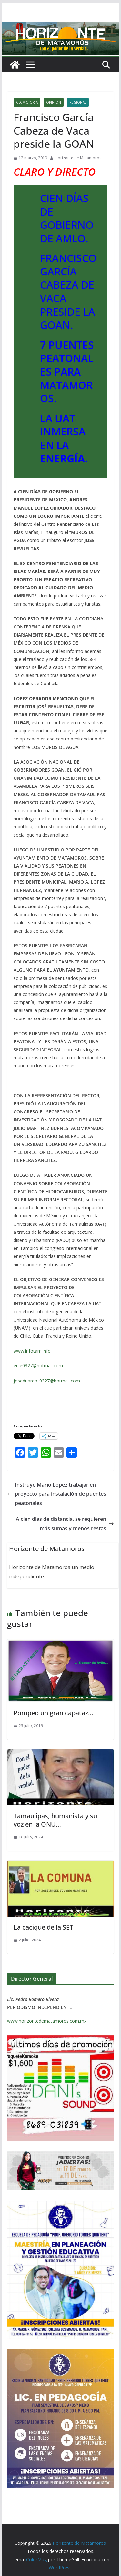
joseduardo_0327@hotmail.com (47, 1381)
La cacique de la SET (43, 1927)
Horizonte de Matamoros (78, 158)
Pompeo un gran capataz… (53, 1712)
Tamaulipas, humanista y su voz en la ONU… (55, 1819)
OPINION (53, 102)
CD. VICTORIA (27, 102)
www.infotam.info (32, 1351)
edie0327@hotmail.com (38, 1365)
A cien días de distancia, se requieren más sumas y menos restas (65, 1523)
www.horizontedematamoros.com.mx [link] (46, 2021)
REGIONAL (77, 102)
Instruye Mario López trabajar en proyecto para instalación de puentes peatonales (56, 1494)
